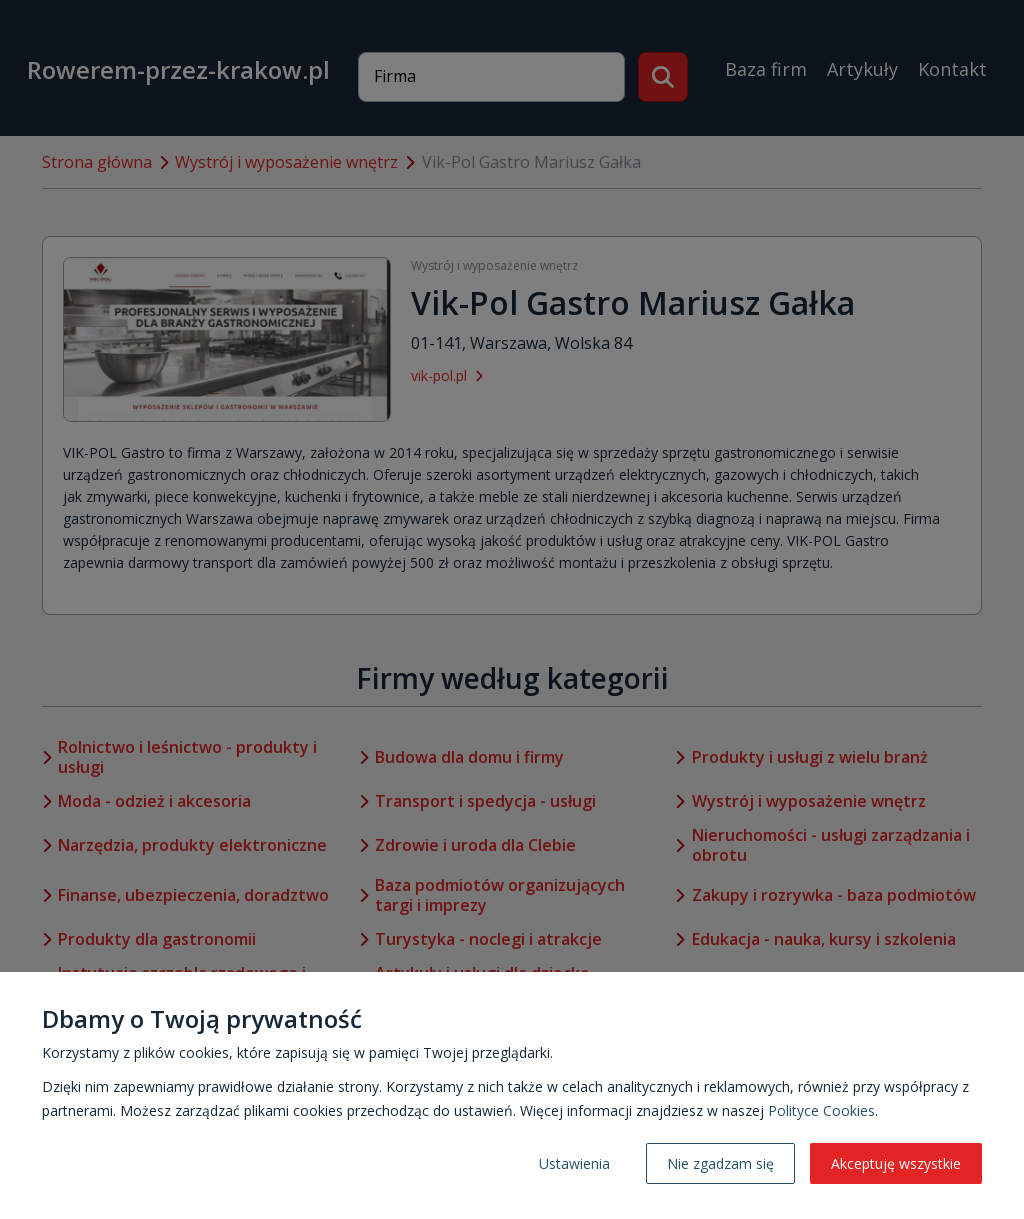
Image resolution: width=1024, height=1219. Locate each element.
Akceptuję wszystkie (896, 1163)
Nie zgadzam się (720, 1163)
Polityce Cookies (821, 1110)
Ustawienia (574, 1163)
